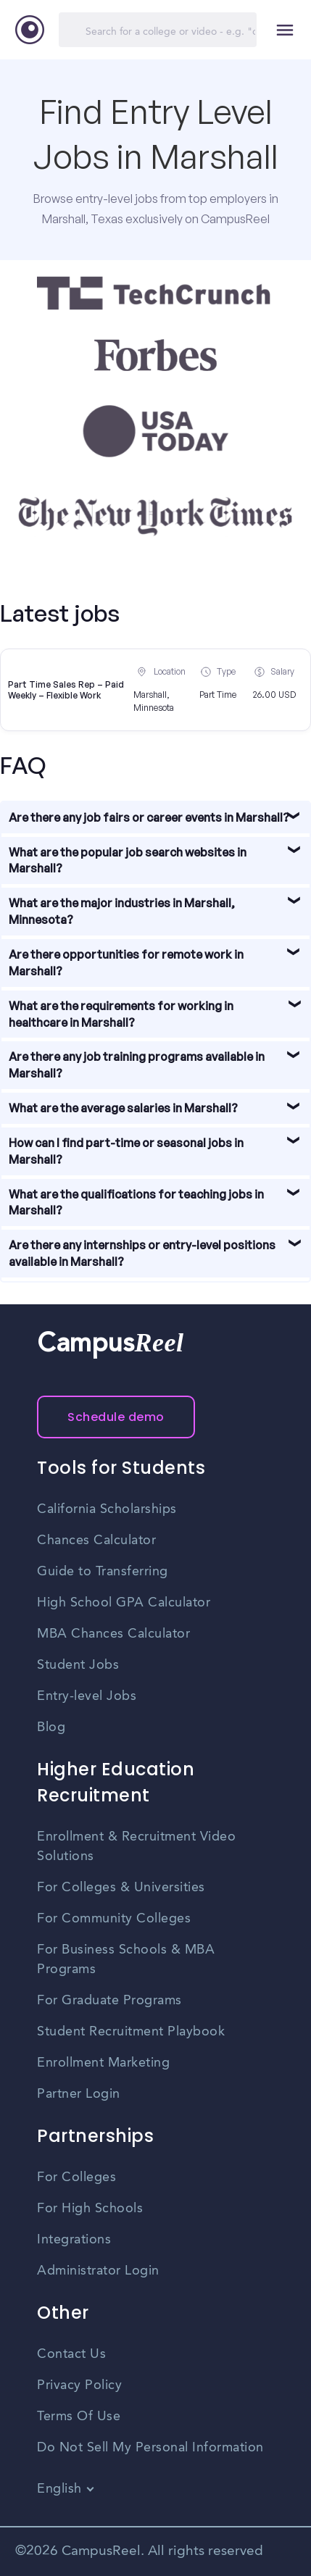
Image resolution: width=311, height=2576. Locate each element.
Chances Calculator (96, 1540)
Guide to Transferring (102, 1571)
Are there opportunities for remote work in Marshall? (126, 962)
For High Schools (90, 2208)
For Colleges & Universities (121, 1887)
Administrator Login (98, 2270)
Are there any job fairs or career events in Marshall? (149, 817)
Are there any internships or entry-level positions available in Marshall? (142, 1253)
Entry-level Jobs (86, 1696)
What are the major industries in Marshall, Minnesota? (122, 911)
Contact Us (71, 2354)
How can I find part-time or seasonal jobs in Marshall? (126, 1151)
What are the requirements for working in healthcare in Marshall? (121, 1014)
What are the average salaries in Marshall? (123, 1108)
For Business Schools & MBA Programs (126, 1959)
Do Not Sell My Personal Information (150, 2447)
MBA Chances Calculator (113, 1634)
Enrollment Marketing (103, 2062)
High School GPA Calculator (123, 1602)
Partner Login (78, 2094)
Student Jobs (78, 1665)
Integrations (74, 2239)
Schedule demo (116, 1417)
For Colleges (76, 2177)
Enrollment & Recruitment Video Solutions (136, 1846)
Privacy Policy (79, 2385)
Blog (51, 1727)
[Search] (158, 29)
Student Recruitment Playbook (131, 2031)
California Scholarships (107, 1509)
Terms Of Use (78, 2416)
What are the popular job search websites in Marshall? (127, 860)
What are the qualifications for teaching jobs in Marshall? (136, 1202)
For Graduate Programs (109, 2000)
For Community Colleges (114, 1918)
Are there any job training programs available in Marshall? (137, 1064)
